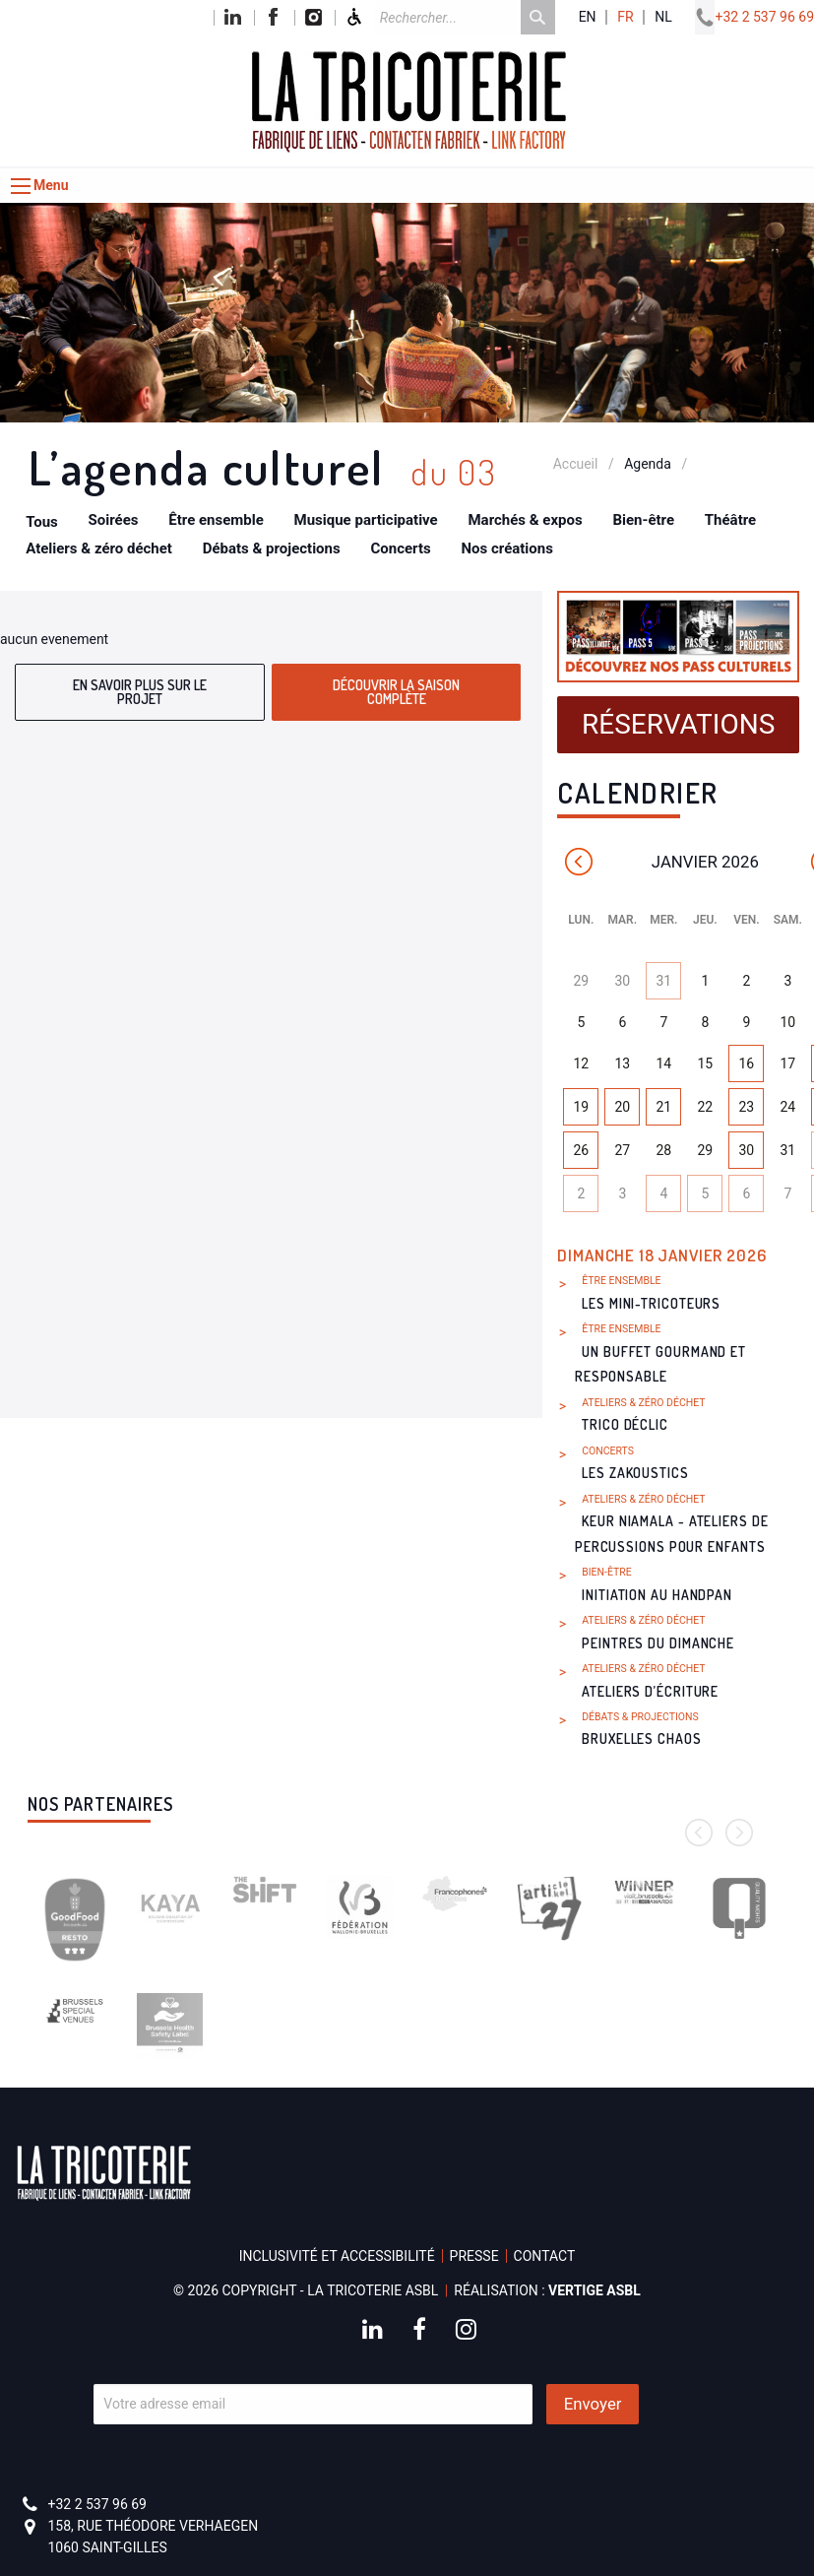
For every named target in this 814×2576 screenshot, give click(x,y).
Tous (42, 522)
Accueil (575, 464)
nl (663, 17)
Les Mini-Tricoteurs (651, 1303)
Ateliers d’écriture (650, 1691)
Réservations (678, 724)
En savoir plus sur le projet (140, 691)
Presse (474, 2256)
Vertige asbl (594, 2290)
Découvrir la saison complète (396, 691)
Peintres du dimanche (658, 1643)
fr (625, 17)
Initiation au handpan (657, 1594)
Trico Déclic (625, 1424)
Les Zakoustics (635, 1472)
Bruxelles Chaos (642, 1738)
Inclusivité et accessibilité (337, 2256)
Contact (545, 2256)
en (587, 17)
